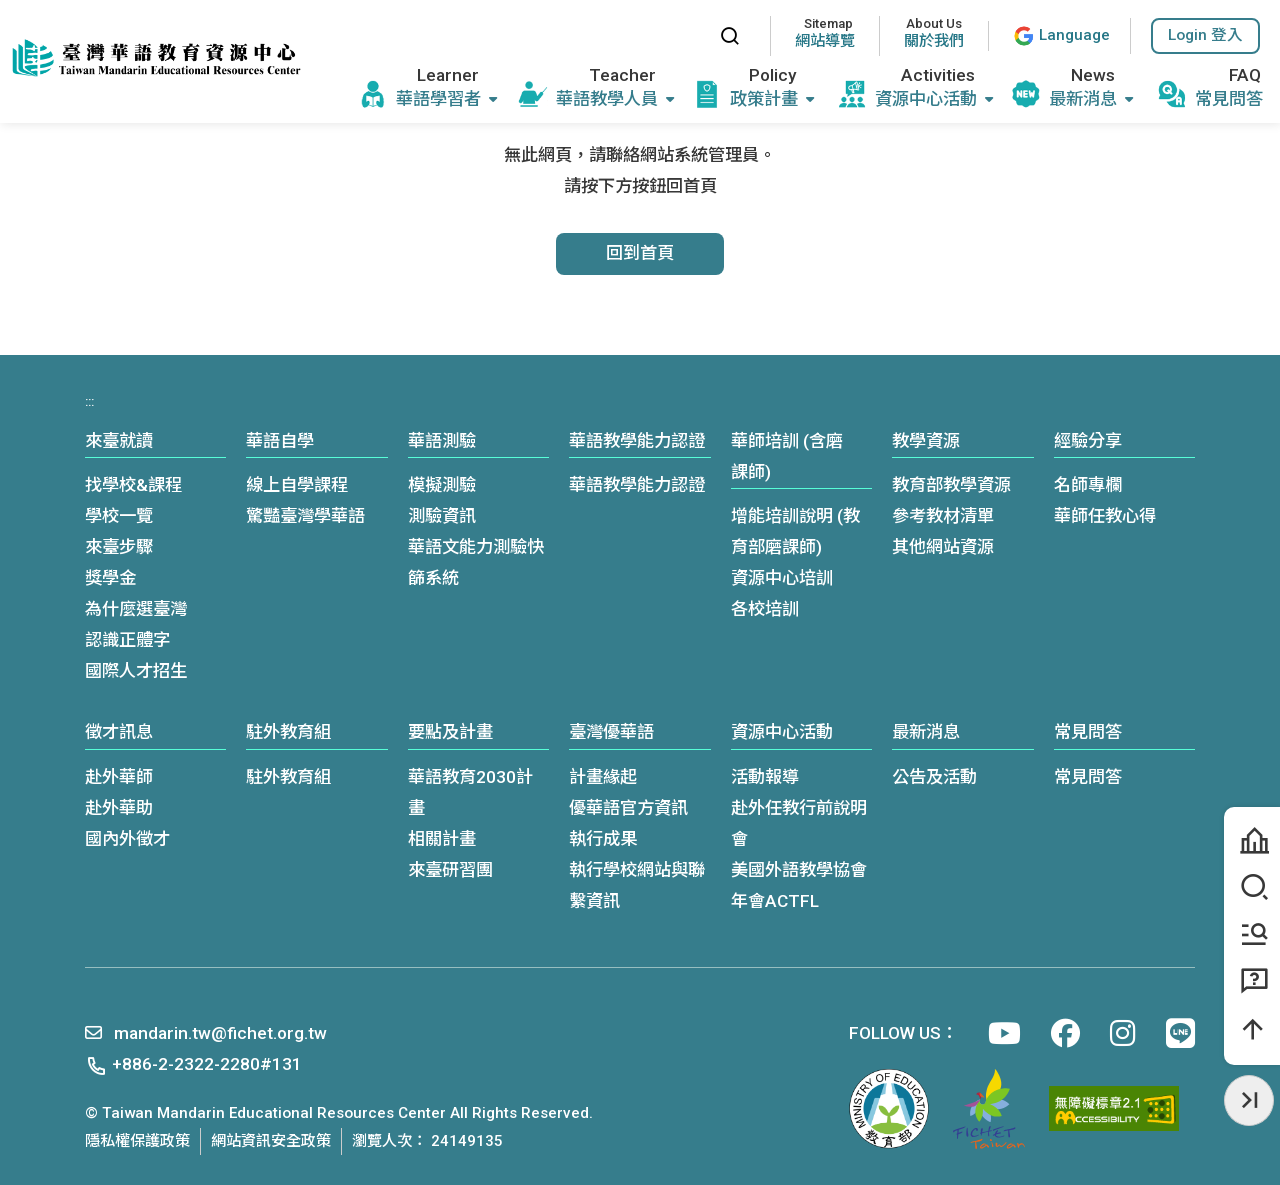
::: (685, 35)
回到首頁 (640, 253)
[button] (1205, 36)
